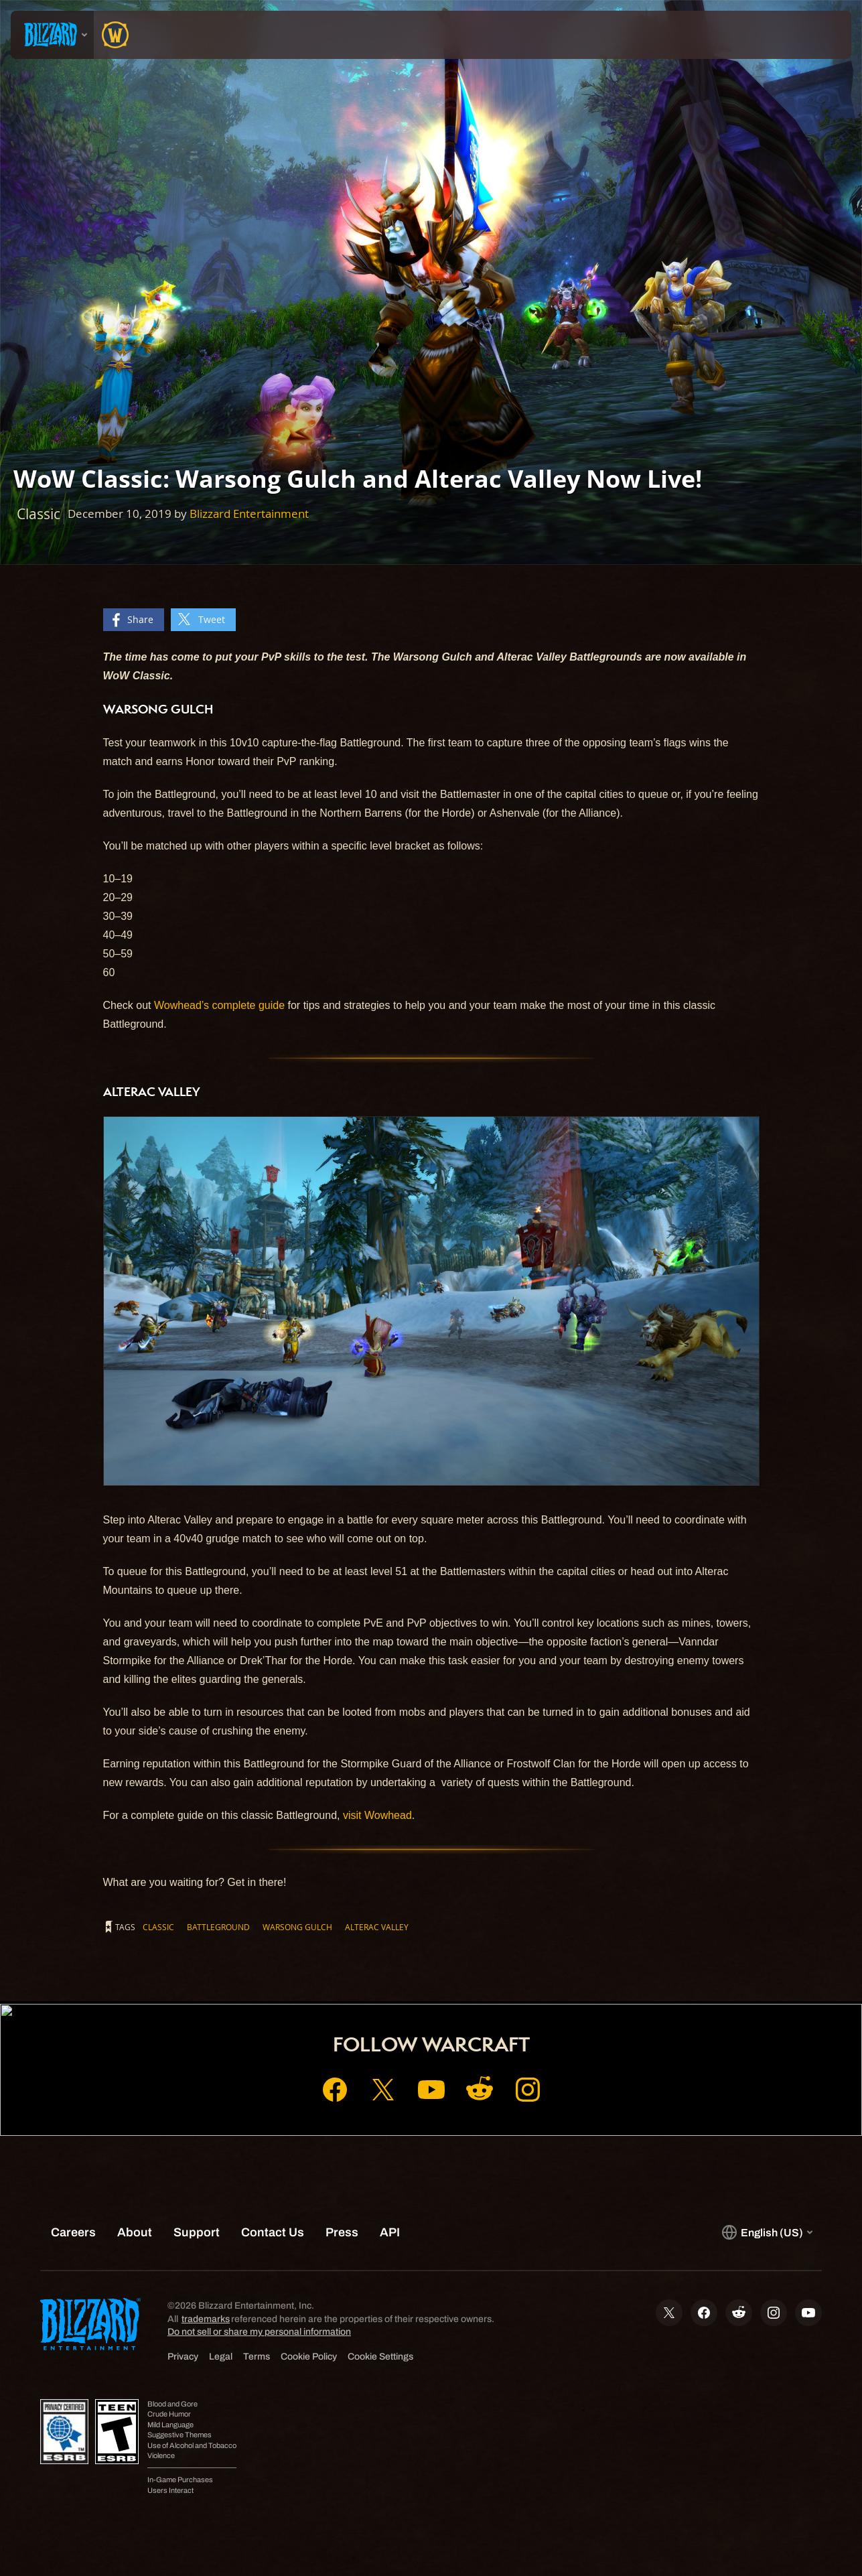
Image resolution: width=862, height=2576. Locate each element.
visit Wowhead (377, 1815)
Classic (158, 1926)
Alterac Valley (377, 1926)
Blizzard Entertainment (249, 513)
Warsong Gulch (297, 1926)
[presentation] (52, 35)
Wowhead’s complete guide (219, 1005)
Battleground (218, 1926)
